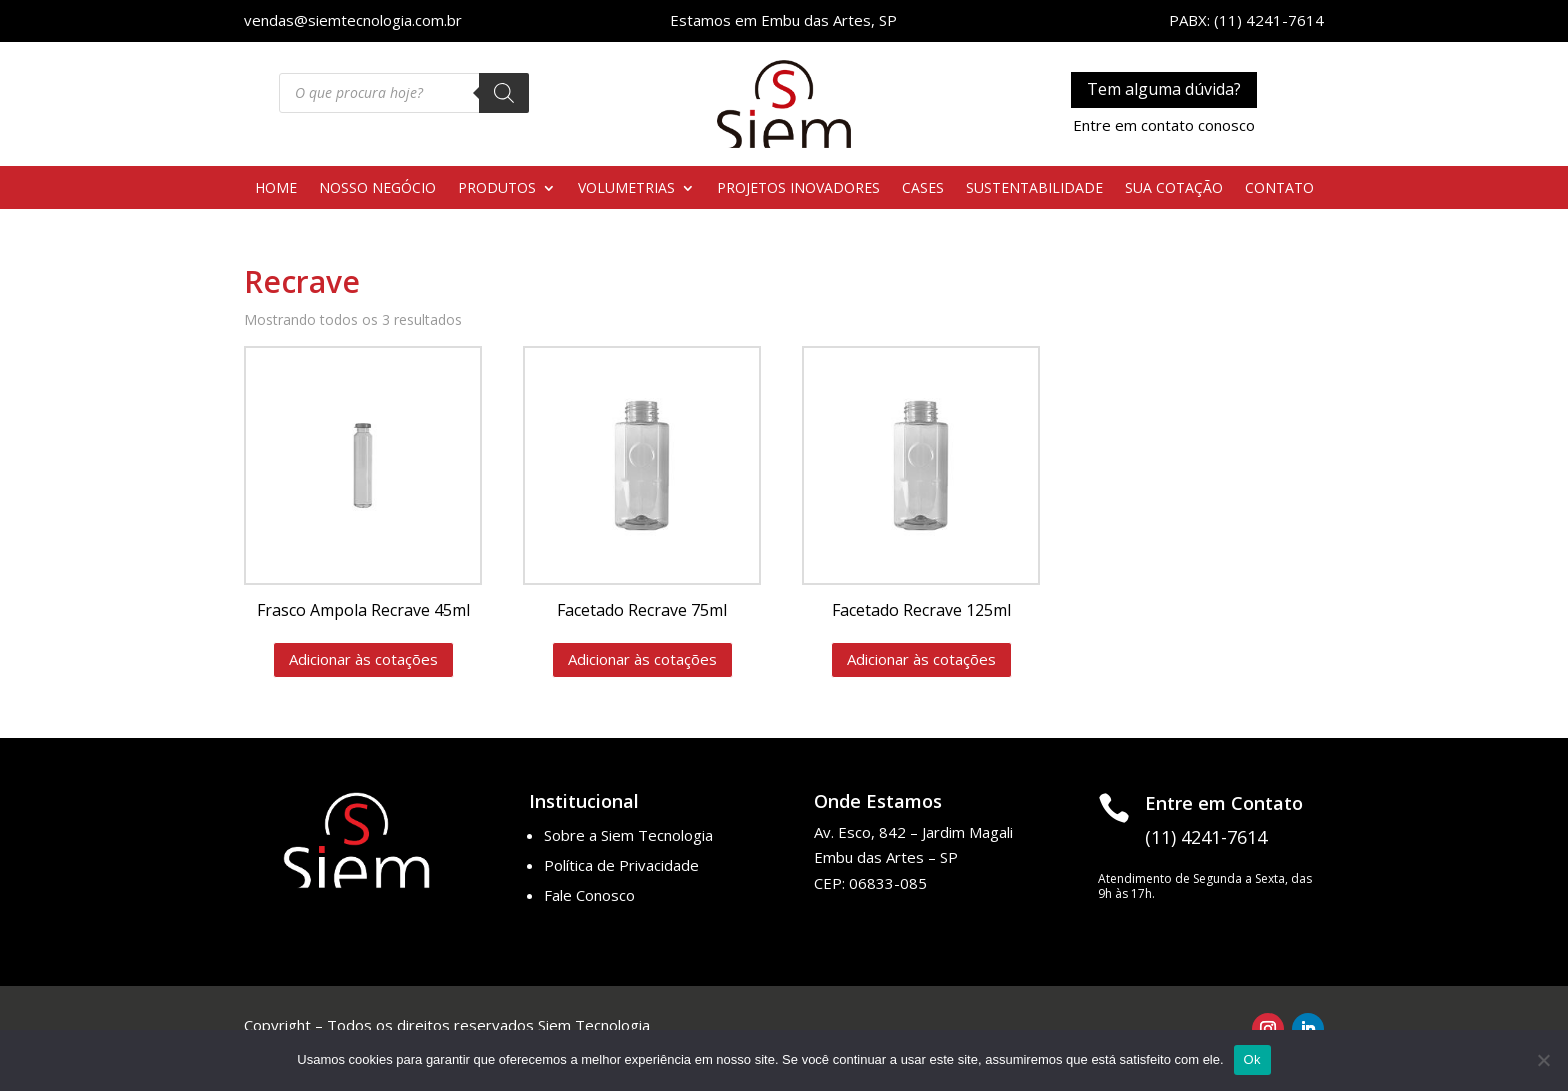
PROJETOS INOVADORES (798, 189)
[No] (1543, 1060)
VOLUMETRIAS (626, 189)
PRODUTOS (497, 189)
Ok (1252, 1059)
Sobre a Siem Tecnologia (628, 835)
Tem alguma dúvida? (1164, 89)
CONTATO (1279, 189)
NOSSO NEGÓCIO (377, 189)
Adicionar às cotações (363, 659)
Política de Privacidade (621, 865)
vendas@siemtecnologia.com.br (353, 20)
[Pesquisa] (504, 93)
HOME (276, 189)
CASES (923, 189)
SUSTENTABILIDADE (1034, 189)
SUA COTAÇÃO (1174, 189)
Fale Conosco (589, 895)
